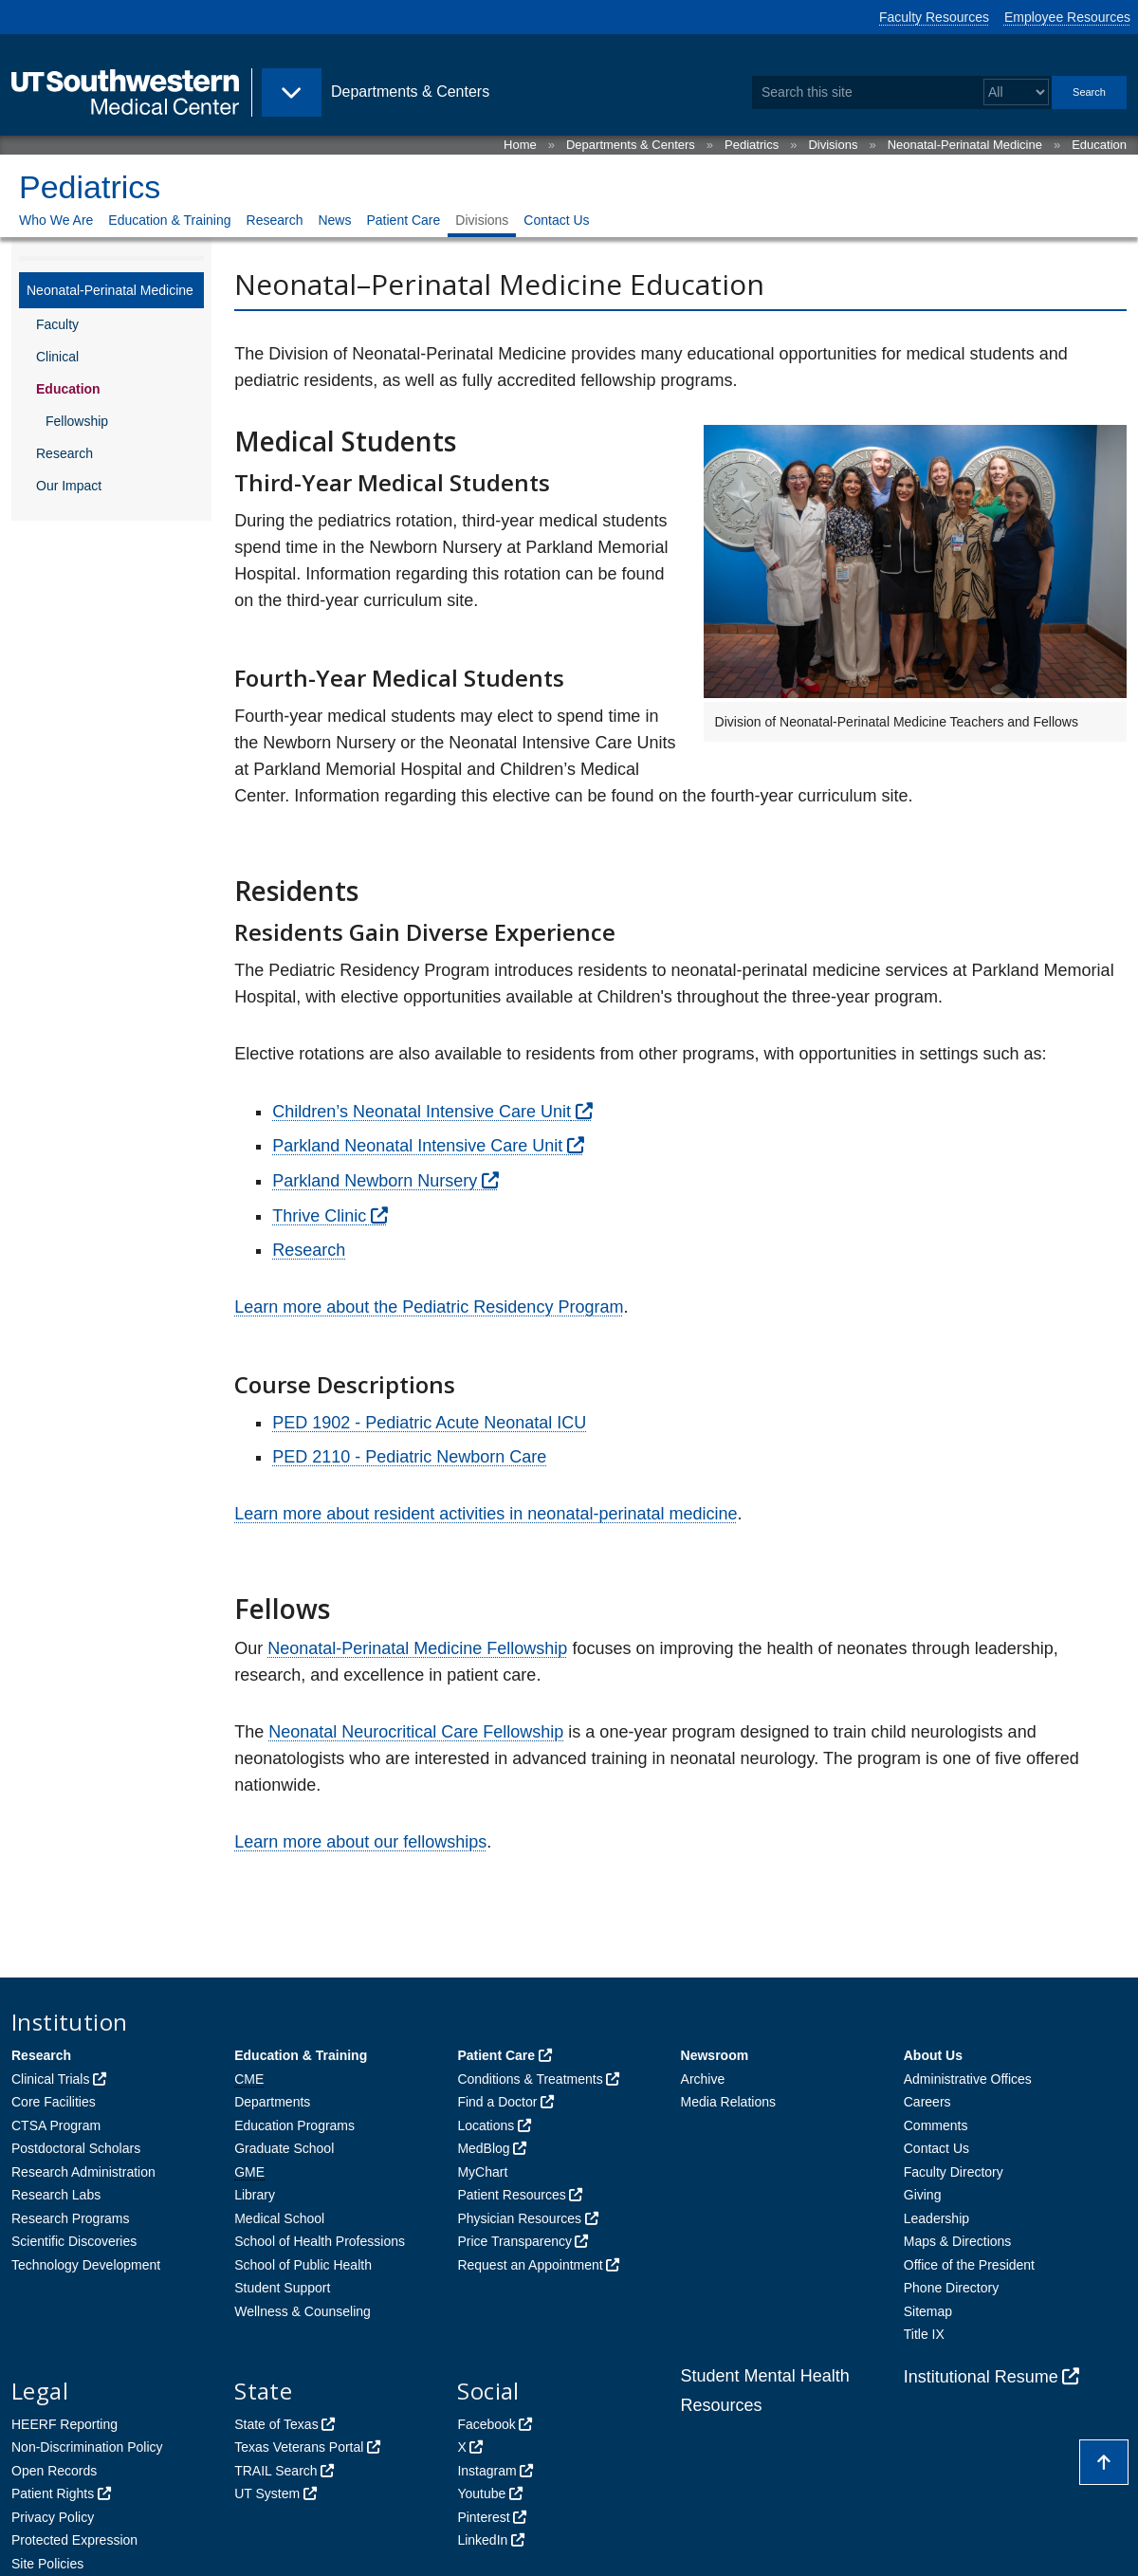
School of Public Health (303, 2264)
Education (1099, 145)
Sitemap (928, 2311)
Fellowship (77, 421)
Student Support (282, 2287)
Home (520, 145)
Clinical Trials (50, 2079)
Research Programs (70, 2218)
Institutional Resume (981, 2376)
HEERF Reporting (64, 2424)
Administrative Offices (968, 2079)
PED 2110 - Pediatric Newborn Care (409, 1456)
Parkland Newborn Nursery (374, 1180)
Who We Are (56, 220)
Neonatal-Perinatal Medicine (965, 145)
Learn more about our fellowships (360, 1841)
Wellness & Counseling (302, 2311)
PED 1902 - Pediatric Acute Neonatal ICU (429, 1422)
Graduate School (284, 2148)
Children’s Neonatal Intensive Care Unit (421, 1111)
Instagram (486, 2470)
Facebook (486, 2424)
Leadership (936, 2218)
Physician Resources (519, 2218)
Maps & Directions (958, 2241)
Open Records (54, 2470)
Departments (272, 2101)
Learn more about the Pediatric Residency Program (428, 1306)
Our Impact (68, 485)
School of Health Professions (319, 2241)
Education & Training (169, 220)
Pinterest (483, 2517)
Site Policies (47, 2563)
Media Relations (728, 2101)
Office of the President (969, 2264)
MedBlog (483, 2148)
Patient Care (403, 220)
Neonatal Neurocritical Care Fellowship (415, 1731)
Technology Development (85, 2264)
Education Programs (294, 2125)
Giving (923, 2194)
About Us (933, 2055)
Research (275, 220)
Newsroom (715, 2055)
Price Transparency (514, 2241)
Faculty (57, 324)
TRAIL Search (275, 2470)
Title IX (924, 2334)
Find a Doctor (497, 2101)
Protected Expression (74, 2540)
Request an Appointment (529, 2264)
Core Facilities (53, 2101)
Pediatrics (752, 145)
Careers (927, 2101)
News (334, 220)
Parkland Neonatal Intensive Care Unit (417, 1145)
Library (254, 2194)
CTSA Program (56, 2125)
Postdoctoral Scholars (75, 2148)
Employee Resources (1067, 17)
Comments (936, 2125)
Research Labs (56, 2194)
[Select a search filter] (1016, 92)
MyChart (482, 2172)
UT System (267, 2493)
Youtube (481, 2493)
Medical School (279, 2218)
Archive (703, 2079)
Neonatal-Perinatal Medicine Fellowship (417, 1648)
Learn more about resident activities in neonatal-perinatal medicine (485, 1513)
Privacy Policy (52, 2517)
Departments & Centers (630, 145)
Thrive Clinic (319, 1215)
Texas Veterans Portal (298, 2447)
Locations (485, 2125)
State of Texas (276, 2424)
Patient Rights (52, 2493)
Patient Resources (511, 2194)
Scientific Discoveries (74, 2241)
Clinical (57, 356)
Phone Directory (951, 2287)
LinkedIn (482, 2540)
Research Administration (83, 2172)
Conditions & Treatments (529, 2079)
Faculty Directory (953, 2172)
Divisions (832, 145)
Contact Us (556, 220)
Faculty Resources (934, 17)
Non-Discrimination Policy (87, 2447)
